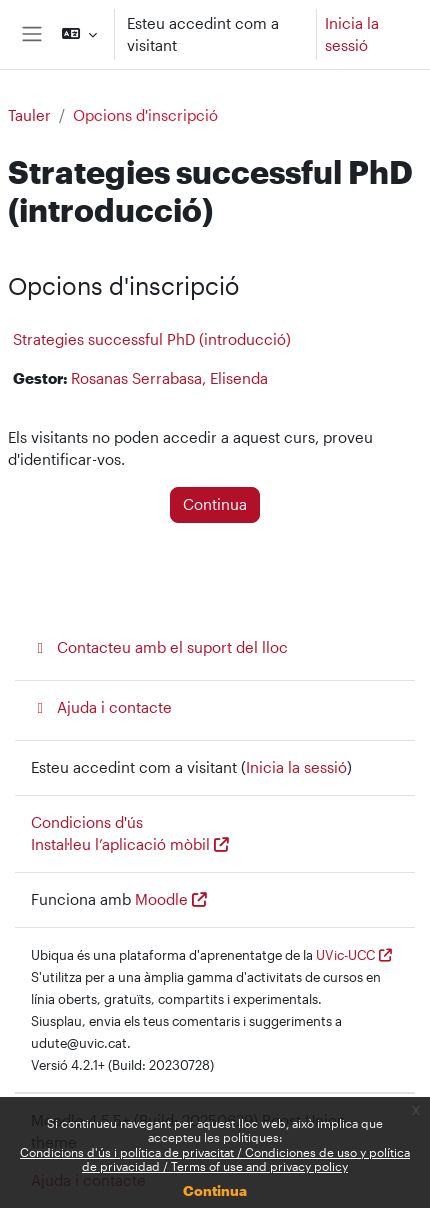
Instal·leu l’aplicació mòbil (120, 844)
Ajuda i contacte (101, 707)
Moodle (161, 899)
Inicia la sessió (352, 34)
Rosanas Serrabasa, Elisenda (169, 378)
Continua (215, 1190)
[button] (78, 34)
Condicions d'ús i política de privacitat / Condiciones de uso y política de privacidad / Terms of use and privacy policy (215, 1159)
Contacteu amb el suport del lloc (159, 647)
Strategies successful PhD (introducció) (152, 339)
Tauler (29, 115)
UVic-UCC (345, 954)
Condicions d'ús (87, 822)
